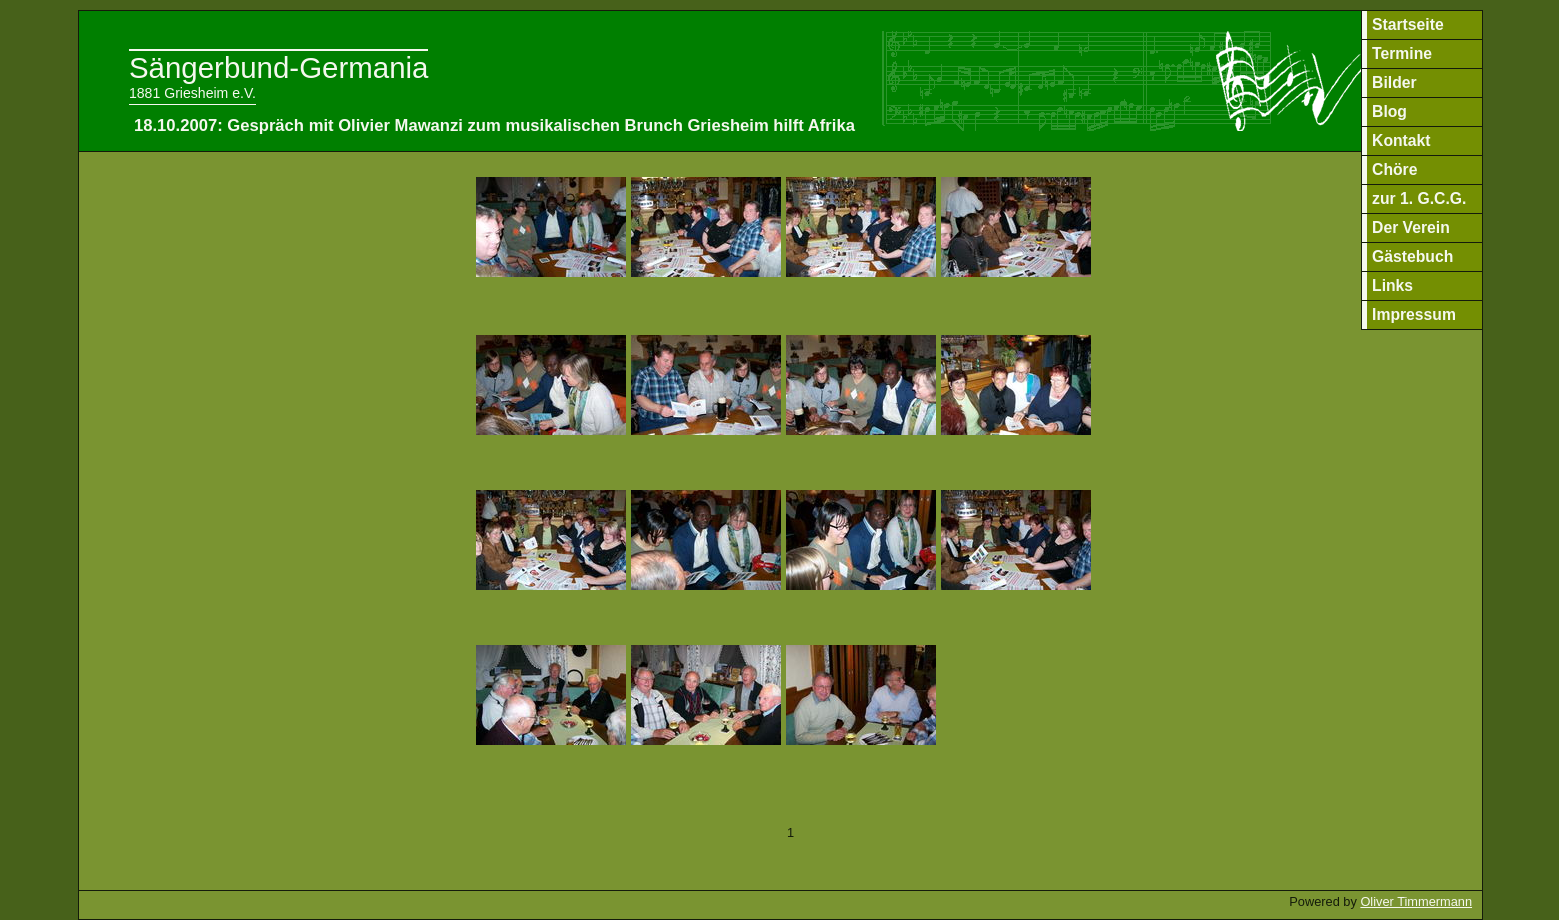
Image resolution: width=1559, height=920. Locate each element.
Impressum (1414, 314)
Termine (1402, 53)
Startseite (1408, 24)
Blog (1389, 111)
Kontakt (1401, 140)
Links (1392, 285)
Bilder (1394, 82)
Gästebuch (1412, 256)
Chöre (1394, 169)
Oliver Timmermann (1416, 901)
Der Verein (1411, 227)
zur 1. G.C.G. (1419, 198)
